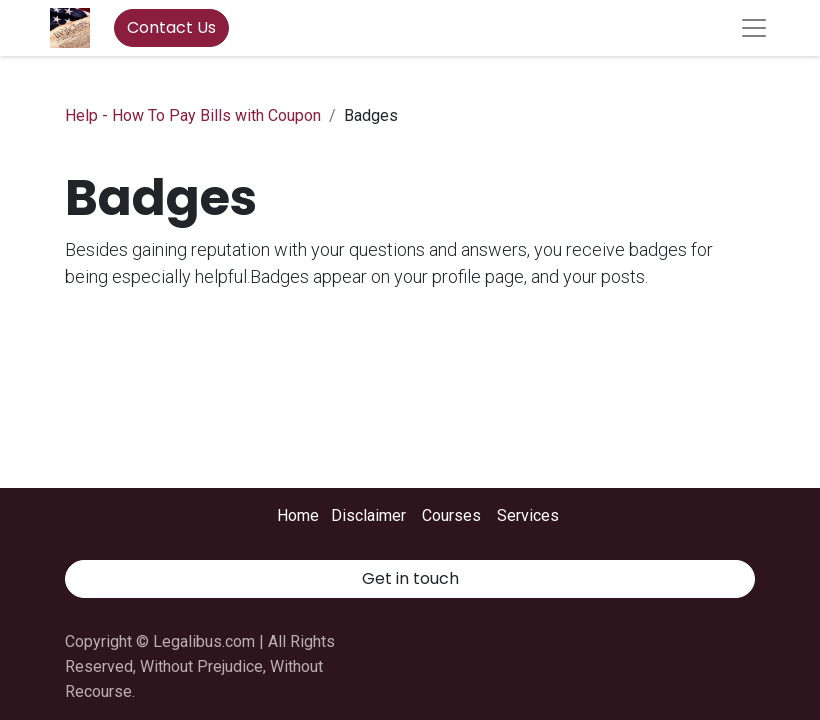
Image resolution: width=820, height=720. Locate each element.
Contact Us (171, 27)
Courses (451, 515)
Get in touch (410, 578)
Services (528, 515)
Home (298, 515)
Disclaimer (368, 515)
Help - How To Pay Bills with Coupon (193, 115)
